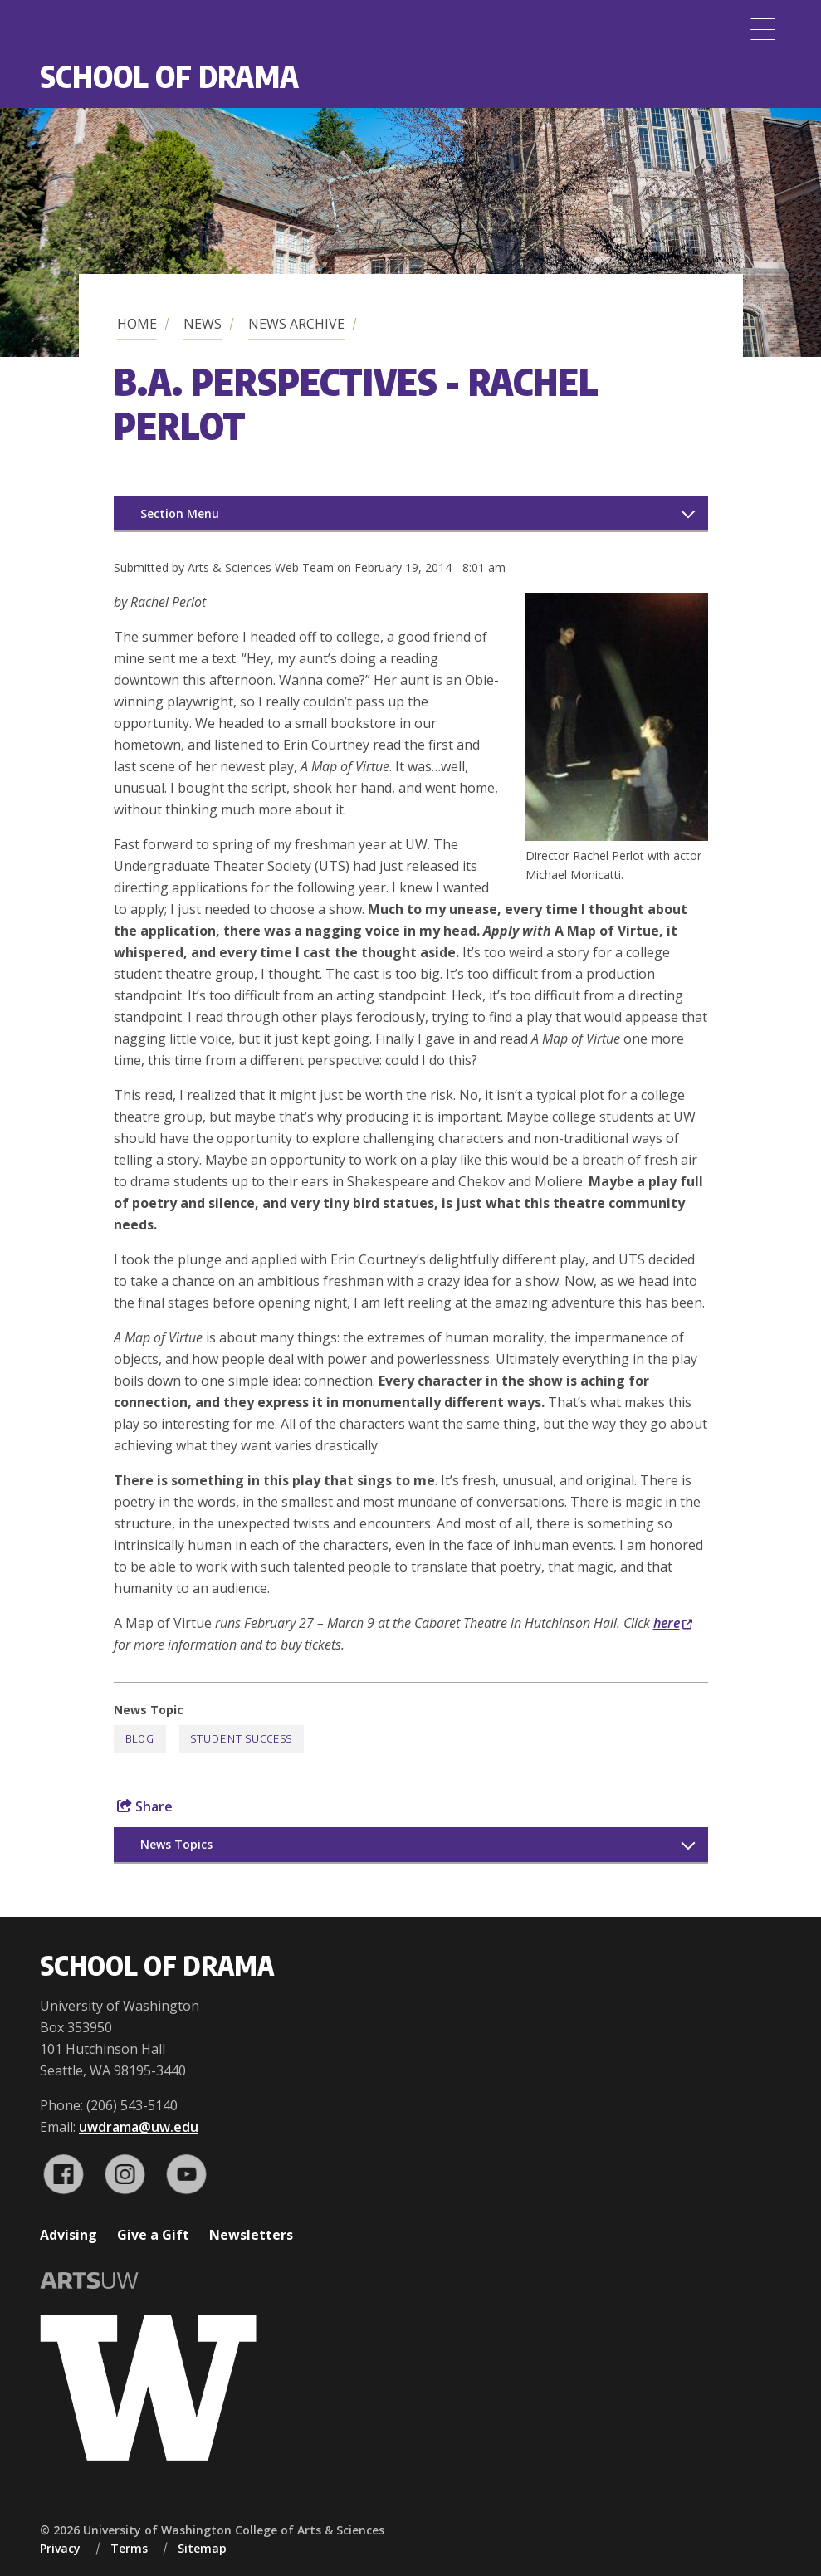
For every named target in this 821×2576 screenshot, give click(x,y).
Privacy (60, 2548)
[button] (616, 836)
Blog (139, 1739)
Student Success (241, 1739)
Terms (129, 2548)
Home (137, 324)
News (202, 324)
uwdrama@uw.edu (138, 2127)
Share (145, 1806)
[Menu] (763, 29)
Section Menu (179, 513)
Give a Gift (153, 2235)
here (672, 1623)
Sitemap (202, 2548)
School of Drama (169, 76)
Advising (68, 2235)
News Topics (176, 1844)
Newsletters (251, 2235)
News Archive (296, 324)
